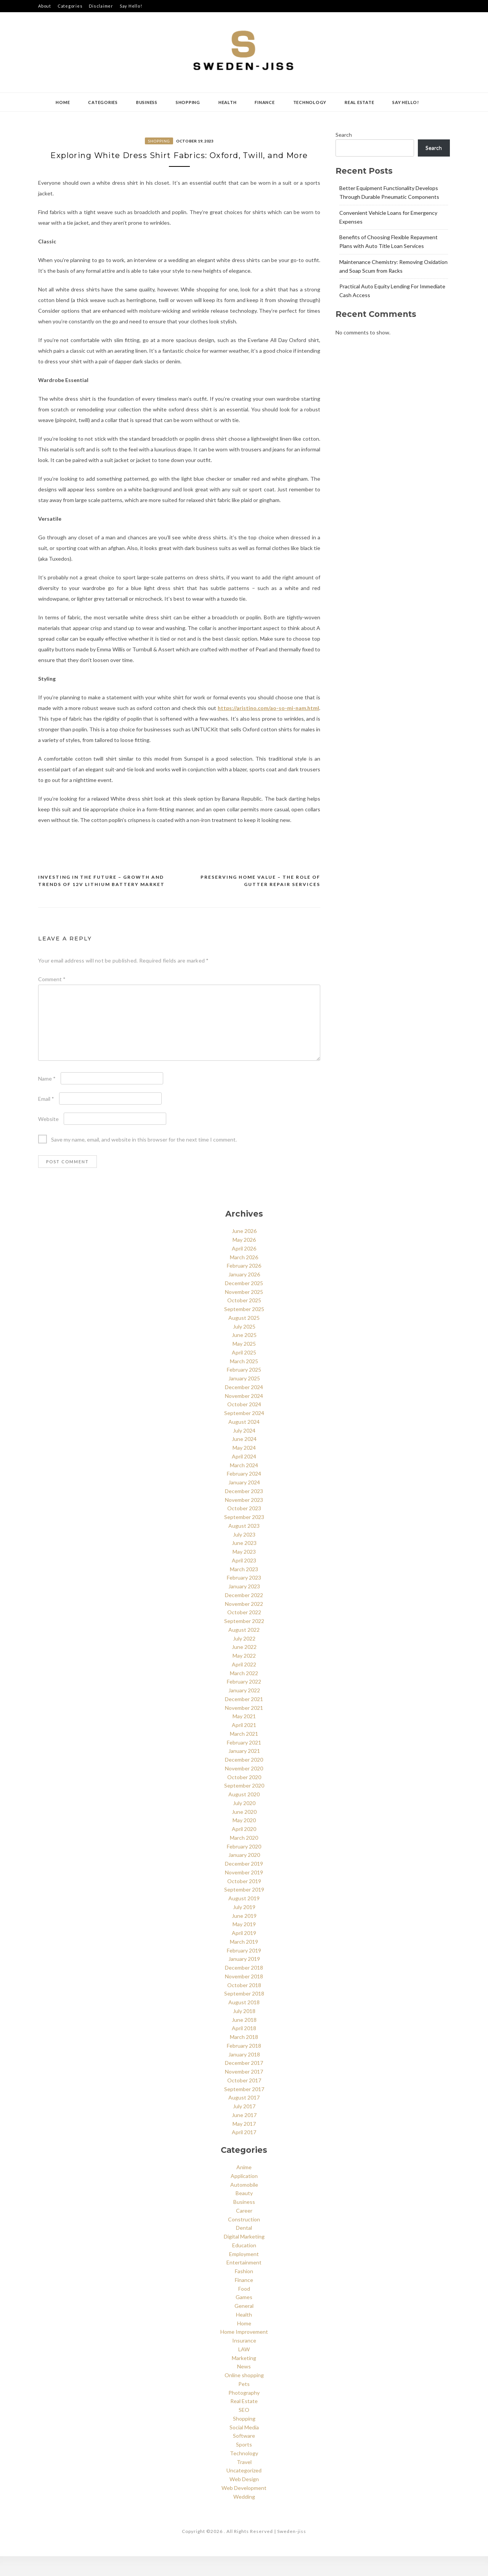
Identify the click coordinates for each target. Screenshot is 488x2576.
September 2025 (244, 1329)
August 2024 (244, 1441)
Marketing (244, 2378)
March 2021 (244, 1753)
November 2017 (244, 2091)
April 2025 (244, 1372)
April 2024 (244, 1476)
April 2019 (244, 1953)
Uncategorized (244, 2490)
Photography (244, 2412)
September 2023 (244, 1537)
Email (46, 1119)
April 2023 (244, 1580)
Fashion (244, 2291)
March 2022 (244, 1693)
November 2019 (244, 1892)
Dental (244, 2248)
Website (48, 1139)
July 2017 (244, 2126)
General (244, 2326)
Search (344, 134)
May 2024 (244, 1468)
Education (244, 2265)
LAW (244, 2369)
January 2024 (244, 1502)
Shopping (188, 102)
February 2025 (244, 1389)
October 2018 (244, 2005)
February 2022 (244, 1701)
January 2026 (244, 1294)
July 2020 (244, 1823)
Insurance (244, 2360)
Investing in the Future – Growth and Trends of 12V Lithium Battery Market (101, 900)
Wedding (244, 2516)
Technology (310, 102)
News (244, 2386)
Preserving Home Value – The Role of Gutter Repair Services (260, 900)
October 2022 (244, 1632)
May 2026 (244, 1260)
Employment (244, 2274)
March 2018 (244, 2057)
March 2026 (244, 1277)
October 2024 (244, 1424)
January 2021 (244, 1771)
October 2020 (244, 1797)
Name (47, 1098)
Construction (244, 2239)
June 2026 (244, 1251)
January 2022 (244, 1710)
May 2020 (244, 1840)
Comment (52, 999)
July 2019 (244, 1927)
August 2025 (244, 1337)
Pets (244, 2403)
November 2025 (244, 1311)
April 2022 (244, 1684)
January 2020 (244, 1875)
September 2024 (244, 1433)
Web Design (244, 2499)
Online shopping (244, 2395)
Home (63, 102)
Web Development (244, 2507)
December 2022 (244, 1615)
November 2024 (244, 1415)
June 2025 (244, 1355)
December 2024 (244, 1407)
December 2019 (244, 1883)
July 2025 (244, 1346)
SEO (244, 2430)
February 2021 (244, 1762)
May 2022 (244, 1676)
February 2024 (244, 1493)
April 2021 (244, 1745)
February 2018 (244, 2065)
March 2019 (244, 1961)
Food (244, 2308)
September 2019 (244, 1909)
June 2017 (244, 2134)
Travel (244, 2481)
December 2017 (244, 2083)
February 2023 (244, 1597)
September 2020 (244, 1805)
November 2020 (244, 1788)
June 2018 (244, 2039)
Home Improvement (244, 2352)
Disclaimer (101, 5)
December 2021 (244, 1719)
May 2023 (244, 1572)
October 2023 (244, 1528)
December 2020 (244, 1779)
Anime (244, 2187)
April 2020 (244, 1849)
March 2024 (244, 1485)
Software (244, 2456)
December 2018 (244, 1987)
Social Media (244, 2447)
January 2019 (244, 1979)
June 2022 (244, 1667)
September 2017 (244, 2109)
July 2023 (244, 1554)
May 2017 (244, 2143)
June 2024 (244, 1459)
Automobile (244, 2204)
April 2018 (244, 2048)
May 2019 (244, 1944)
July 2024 (244, 1450)
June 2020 (244, 1831)
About (44, 5)
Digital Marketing (244, 2256)
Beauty (244, 2213)
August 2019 (244, 1918)
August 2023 (244, 1545)
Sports (244, 2464)
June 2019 (244, 1935)
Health (227, 102)
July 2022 (244, 1658)
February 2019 (244, 1970)
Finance (264, 102)
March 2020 (244, 1857)
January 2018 (244, 2074)
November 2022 (244, 1623)
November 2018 (244, 1996)
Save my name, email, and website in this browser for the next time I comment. (144, 1159)
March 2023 (244, 1589)
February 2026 (244, 1285)
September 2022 (244, 1641)
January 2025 (244, 1398)
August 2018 (244, 2022)
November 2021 (244, 1727)
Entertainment (244, 2282)
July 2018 (244, 2031)
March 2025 (244, 1381)
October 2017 (244, 2100)
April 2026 (244, 1268)
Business (146, 102)
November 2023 (244, 1519)
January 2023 (244, 1606)
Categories (70, 5)
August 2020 (244, 1814)
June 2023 (244, 1563)
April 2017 (244, 2152)
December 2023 (244, 1511)
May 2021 (244, 1736)
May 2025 (244, 1364)
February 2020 (244, 1866)
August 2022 (244, 1649)
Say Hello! (131, 5)
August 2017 (244, 2117)
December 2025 (244, 1303)
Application (244, 2195)
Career (244, 2230)
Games (244, 2317)
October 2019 (244, 1901)
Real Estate (359, 102)
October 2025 (244, 1320)
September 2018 (244, 2013)
